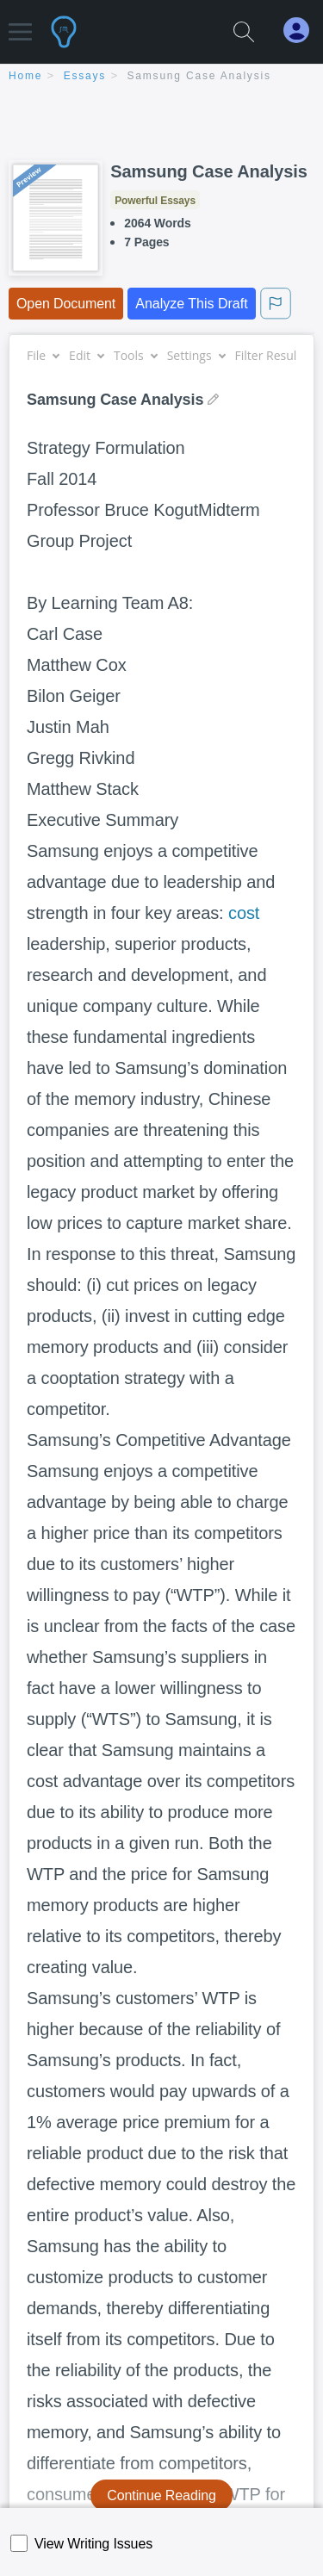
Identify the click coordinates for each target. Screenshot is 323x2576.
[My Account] (303, 30)
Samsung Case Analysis (199, 76)
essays (85, 76)
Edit (86, 355)
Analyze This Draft (191, 303)
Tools (135, 355)
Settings (196, 355)
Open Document (65, 303)
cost (243, 912)
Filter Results (277, 355)
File (43, 355)
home (25, 76)
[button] (20, 23)
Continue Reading (161, 2495)
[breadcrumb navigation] (161, 77)
